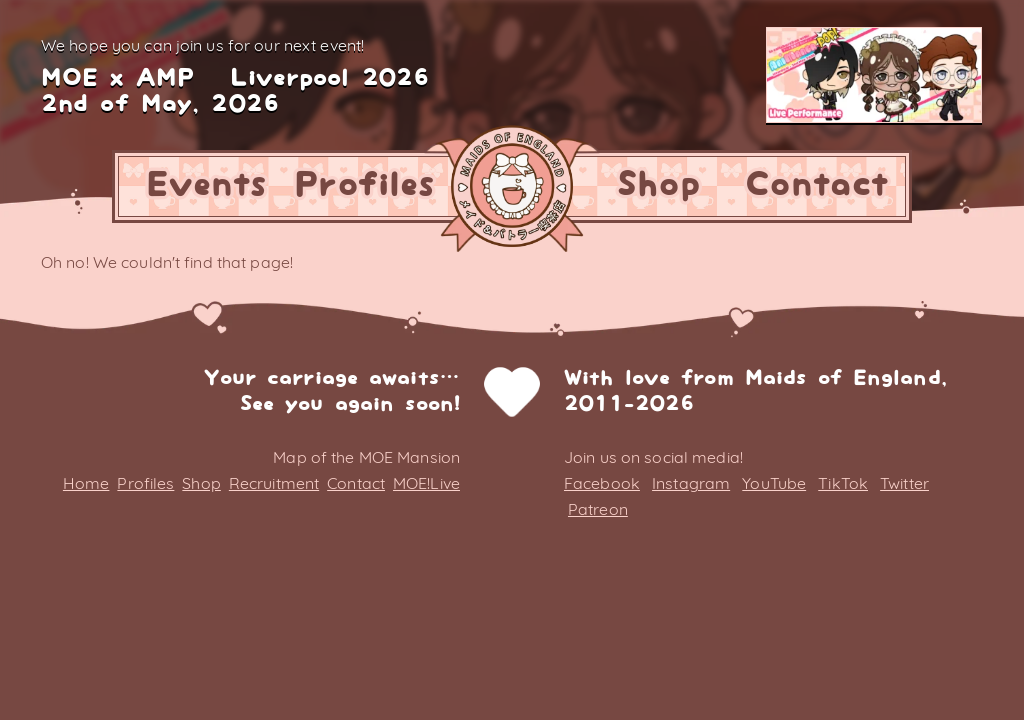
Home (86, 483)
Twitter (904, 483)
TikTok (843, 483)
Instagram (691, 483)
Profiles (364, 185)
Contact (816, 185)
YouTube (774, 483)
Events (207, 185)
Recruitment (274, 483)
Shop (658, 185)
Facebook (602, 483)
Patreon (598, 509)
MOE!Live (426, 483)
